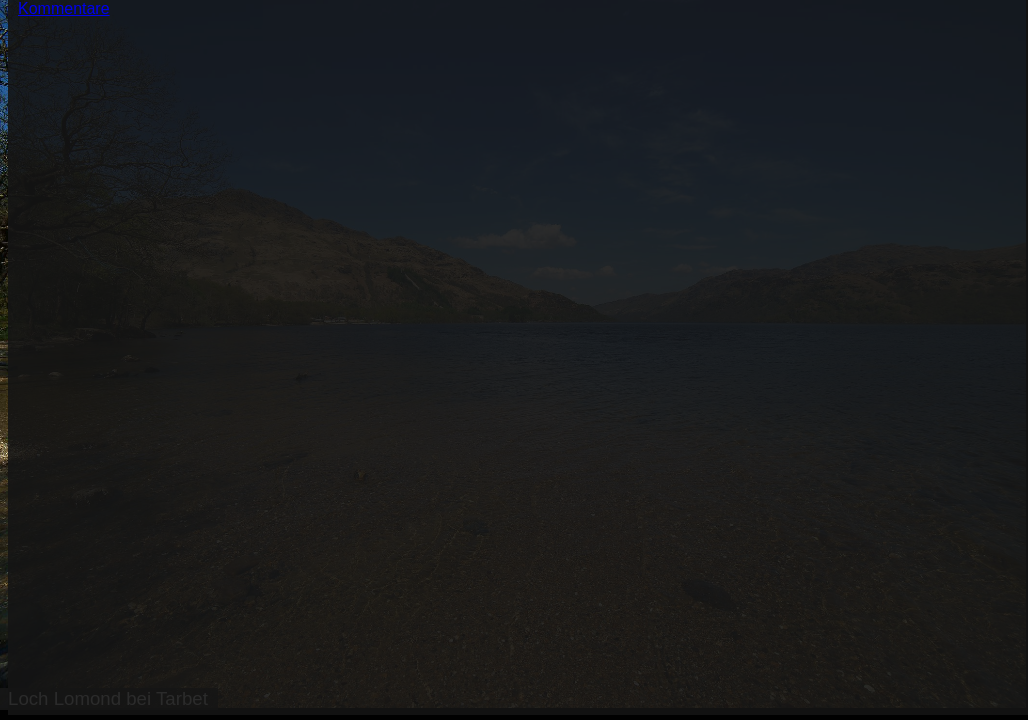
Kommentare (64, 8)
